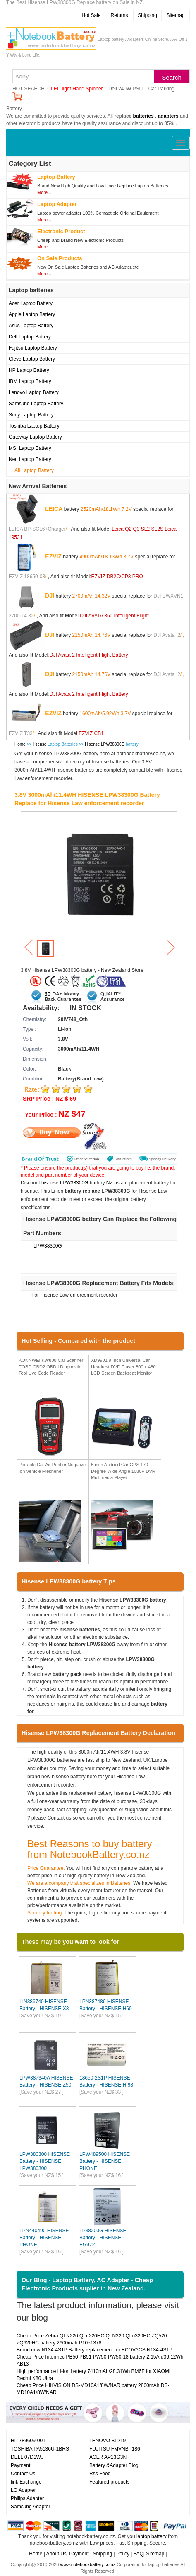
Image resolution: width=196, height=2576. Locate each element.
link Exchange (26, 2482)
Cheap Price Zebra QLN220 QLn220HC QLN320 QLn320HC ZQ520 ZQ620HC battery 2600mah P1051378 (92, 2339)
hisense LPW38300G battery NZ (77, 1183)
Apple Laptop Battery (32, 314)
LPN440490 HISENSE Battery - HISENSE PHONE (44, 2238)
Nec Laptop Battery (30, 459)
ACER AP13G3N (108, 2457)
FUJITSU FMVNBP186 (114, 2449)
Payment (20, 2465)
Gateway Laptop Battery (35, 437)
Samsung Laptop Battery (36, 403)
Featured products (109, 2482)
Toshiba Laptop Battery (34, 426)
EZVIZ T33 (21, 733)
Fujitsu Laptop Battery (33, 348)
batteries (143, 116)
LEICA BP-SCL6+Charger (37, 529)
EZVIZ (53, 556)
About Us (56, 2554)
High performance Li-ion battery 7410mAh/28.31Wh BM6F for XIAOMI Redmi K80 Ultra (93, 2374)
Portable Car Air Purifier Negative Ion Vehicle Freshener (52, 1468)
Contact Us (23, 2474)
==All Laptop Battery (31, 470)
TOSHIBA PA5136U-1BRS (40, 2449)
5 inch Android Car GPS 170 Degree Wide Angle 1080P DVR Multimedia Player (123, 1471)
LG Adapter (23, 2490)
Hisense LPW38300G (105, 744)
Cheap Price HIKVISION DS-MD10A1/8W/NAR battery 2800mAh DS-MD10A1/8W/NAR (93, 2388)
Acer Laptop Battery (31, 303)
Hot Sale (90, 15)
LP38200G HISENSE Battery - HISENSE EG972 (102, 2238)
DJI (49, 595)
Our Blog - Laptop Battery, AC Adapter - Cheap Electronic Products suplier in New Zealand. (87, 2284)
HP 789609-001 (28, 2441)
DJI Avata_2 (166, 635)
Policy (122, 2554)
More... (44, 192)
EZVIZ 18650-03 (27, 576)
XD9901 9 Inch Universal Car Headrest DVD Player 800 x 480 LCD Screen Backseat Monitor (123, 1366)
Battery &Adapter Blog (114, 2465)
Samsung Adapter (30, 2507)
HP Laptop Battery (29, 370)
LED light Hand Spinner (77, 89)
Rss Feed (99, 2474)
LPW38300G (47, 1246)
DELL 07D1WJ (27, 2457)
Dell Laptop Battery (30, 337)
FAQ (138, 2554)
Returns (119, 15)
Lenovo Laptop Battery (34, 392)
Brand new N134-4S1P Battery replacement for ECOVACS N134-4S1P (94, 2350)
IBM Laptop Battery (30, 381)
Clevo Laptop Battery (32, 359)
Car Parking (161, 89)
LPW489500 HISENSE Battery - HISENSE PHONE (104, 2161)
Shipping (147, 15)
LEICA (53, 509)
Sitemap (175, 15)
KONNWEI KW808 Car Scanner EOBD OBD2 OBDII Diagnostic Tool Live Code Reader (51, 1366)
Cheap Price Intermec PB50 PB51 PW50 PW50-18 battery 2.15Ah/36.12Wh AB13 (100, 2360)
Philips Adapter (27, 2498)
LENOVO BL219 (107, 2441)
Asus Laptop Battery (31, 325)
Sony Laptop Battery (31, 415)
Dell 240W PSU (125, 89)
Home (20, 744)
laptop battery (151, 2536)
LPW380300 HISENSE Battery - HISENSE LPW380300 (44, 2161)
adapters (168, 116)
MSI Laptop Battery (30, 448)
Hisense (38, 744)
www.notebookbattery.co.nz (87, 2564)
